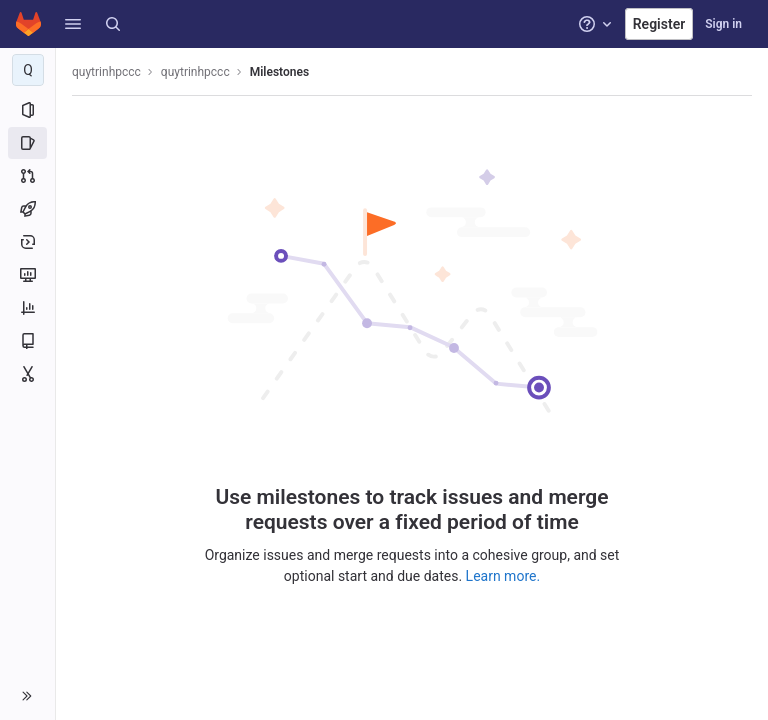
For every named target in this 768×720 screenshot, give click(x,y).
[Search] (113, 24)
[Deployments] (27, 242)
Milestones (279, 72)
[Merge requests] (27, 176)
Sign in (723, 24)
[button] (73, 24)
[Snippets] (27, 374)
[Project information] (27, 110)
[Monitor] (27, 275)
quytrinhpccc (106, 72)
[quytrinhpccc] (28, 70)
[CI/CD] (27, 209)
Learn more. (503, 576)
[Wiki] (27, 341)
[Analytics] (27, 308)
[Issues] (27, 143)
